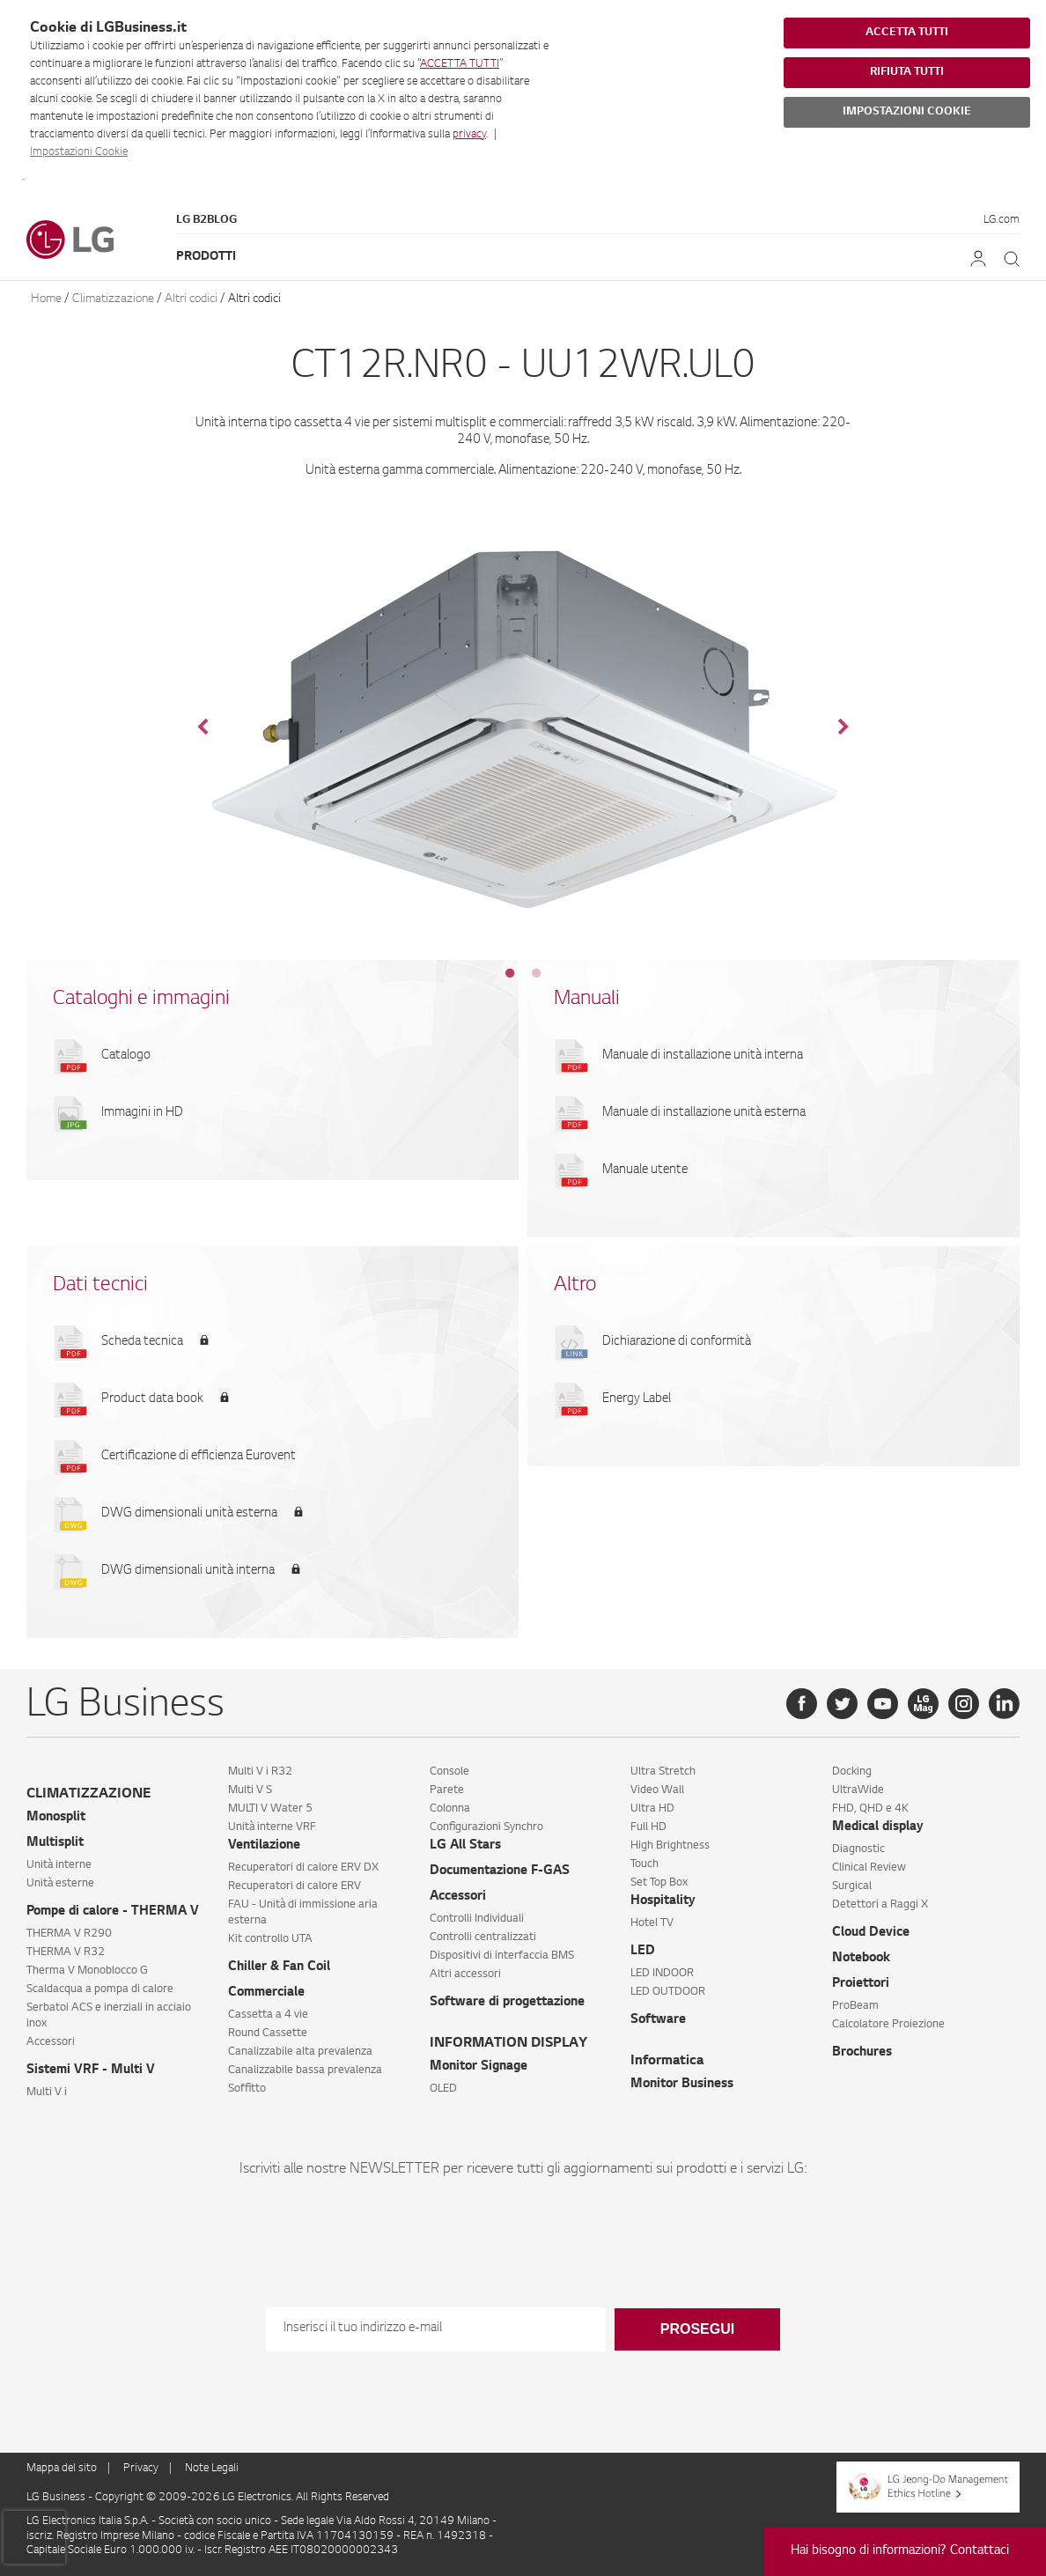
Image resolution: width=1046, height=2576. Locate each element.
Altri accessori (465, 1974)
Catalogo (126, 1056)
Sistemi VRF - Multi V (90, 2070)
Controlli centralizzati (483, 1937)
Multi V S (250, 1790)
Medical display (878, 1827)
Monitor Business (681, 2085)
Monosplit (55, 1818)
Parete (447, 1790)
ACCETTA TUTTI (459, 64)
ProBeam (855, 2006)
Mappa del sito (61, 2468)
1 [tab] (510, 973)
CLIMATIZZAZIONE (88, 1794)
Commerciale (266, 1993)
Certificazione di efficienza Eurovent (198, 1457)
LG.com (1001, 220)
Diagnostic (858, 1849)
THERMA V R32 (65, 1952)
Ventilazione (264, 1846)
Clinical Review (869, 1868)
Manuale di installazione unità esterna (704, 1113)
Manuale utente (645, 1170)
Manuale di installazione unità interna (702, 1056)
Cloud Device (871, 1933)
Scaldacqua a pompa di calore (99, 1989)
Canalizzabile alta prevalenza (300, 2052)
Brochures (862, 2053)
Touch (644, 1864)
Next (843, 727)
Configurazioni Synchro (486, 1827)
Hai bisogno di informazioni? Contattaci (900, 2551)
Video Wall (657, 1790)
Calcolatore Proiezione (888, 2025)
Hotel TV (652, 1923)
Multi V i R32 (260, 1772)
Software (658, 2020)
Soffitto (247, 2089)
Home (46, 299)
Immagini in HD (142, 1113)
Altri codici (191, 299)
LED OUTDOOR (667, 1992)
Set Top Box (659, 1883)
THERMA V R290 (69, 1934)
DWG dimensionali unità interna (188, 1571)
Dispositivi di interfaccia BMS (502, 1956)
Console (449, 1772)
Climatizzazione (113, 299)
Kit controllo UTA (270, 1939)
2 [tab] (536, 973)
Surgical (852, 1886)
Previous (202, 727)
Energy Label (636, 1399)
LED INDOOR (662, 1973)
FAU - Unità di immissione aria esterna (303, 1913)
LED (642, 1952)
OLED (443, 2089)
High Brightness (670, 1846)
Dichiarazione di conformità (676, 1342)
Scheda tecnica (142, 1342)
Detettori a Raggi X (880, 1905)
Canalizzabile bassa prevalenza (305, 2070)
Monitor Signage (478, 2067)
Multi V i (46, 2092)
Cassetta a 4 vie (268, 2015)
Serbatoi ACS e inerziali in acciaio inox (108, 2016)
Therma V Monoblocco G (87, 1971)
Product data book (152, 1399)
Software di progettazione (507, 2003)
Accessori (50, 2042)
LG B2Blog (206, 220)
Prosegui (697, 2328)
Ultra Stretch (663, 1772)
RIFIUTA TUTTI (907, 72)
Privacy (140, 2468)
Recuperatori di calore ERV (294, 1886)
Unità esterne (60, 1884)
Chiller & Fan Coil (279, 1967)
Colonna (450, 1809)
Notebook (861, 1959)
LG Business (57, 2497)
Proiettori (860, 1984)
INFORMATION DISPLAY (508, 2043)
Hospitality (663, 1901)
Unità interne (59, 1865)
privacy (469, 135)
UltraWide (858, 1790)
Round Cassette (267, 2033)
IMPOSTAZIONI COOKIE (907, 112)
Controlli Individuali (477, 1919)
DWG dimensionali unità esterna (189, 1514)
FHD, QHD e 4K (870, 1809)
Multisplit (55, 1843)
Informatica (666, 2061)
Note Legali (212, 2468)
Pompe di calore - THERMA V (112, 1912)
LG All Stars (465, 1846)
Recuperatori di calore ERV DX (303, 1868)
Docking (852, 1772)
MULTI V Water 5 (270, 1809)
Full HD (648, 1827)
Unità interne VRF (272, 1827)
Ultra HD (652, 1809)
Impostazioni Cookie (79, 152)
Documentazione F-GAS (500, 1871)
